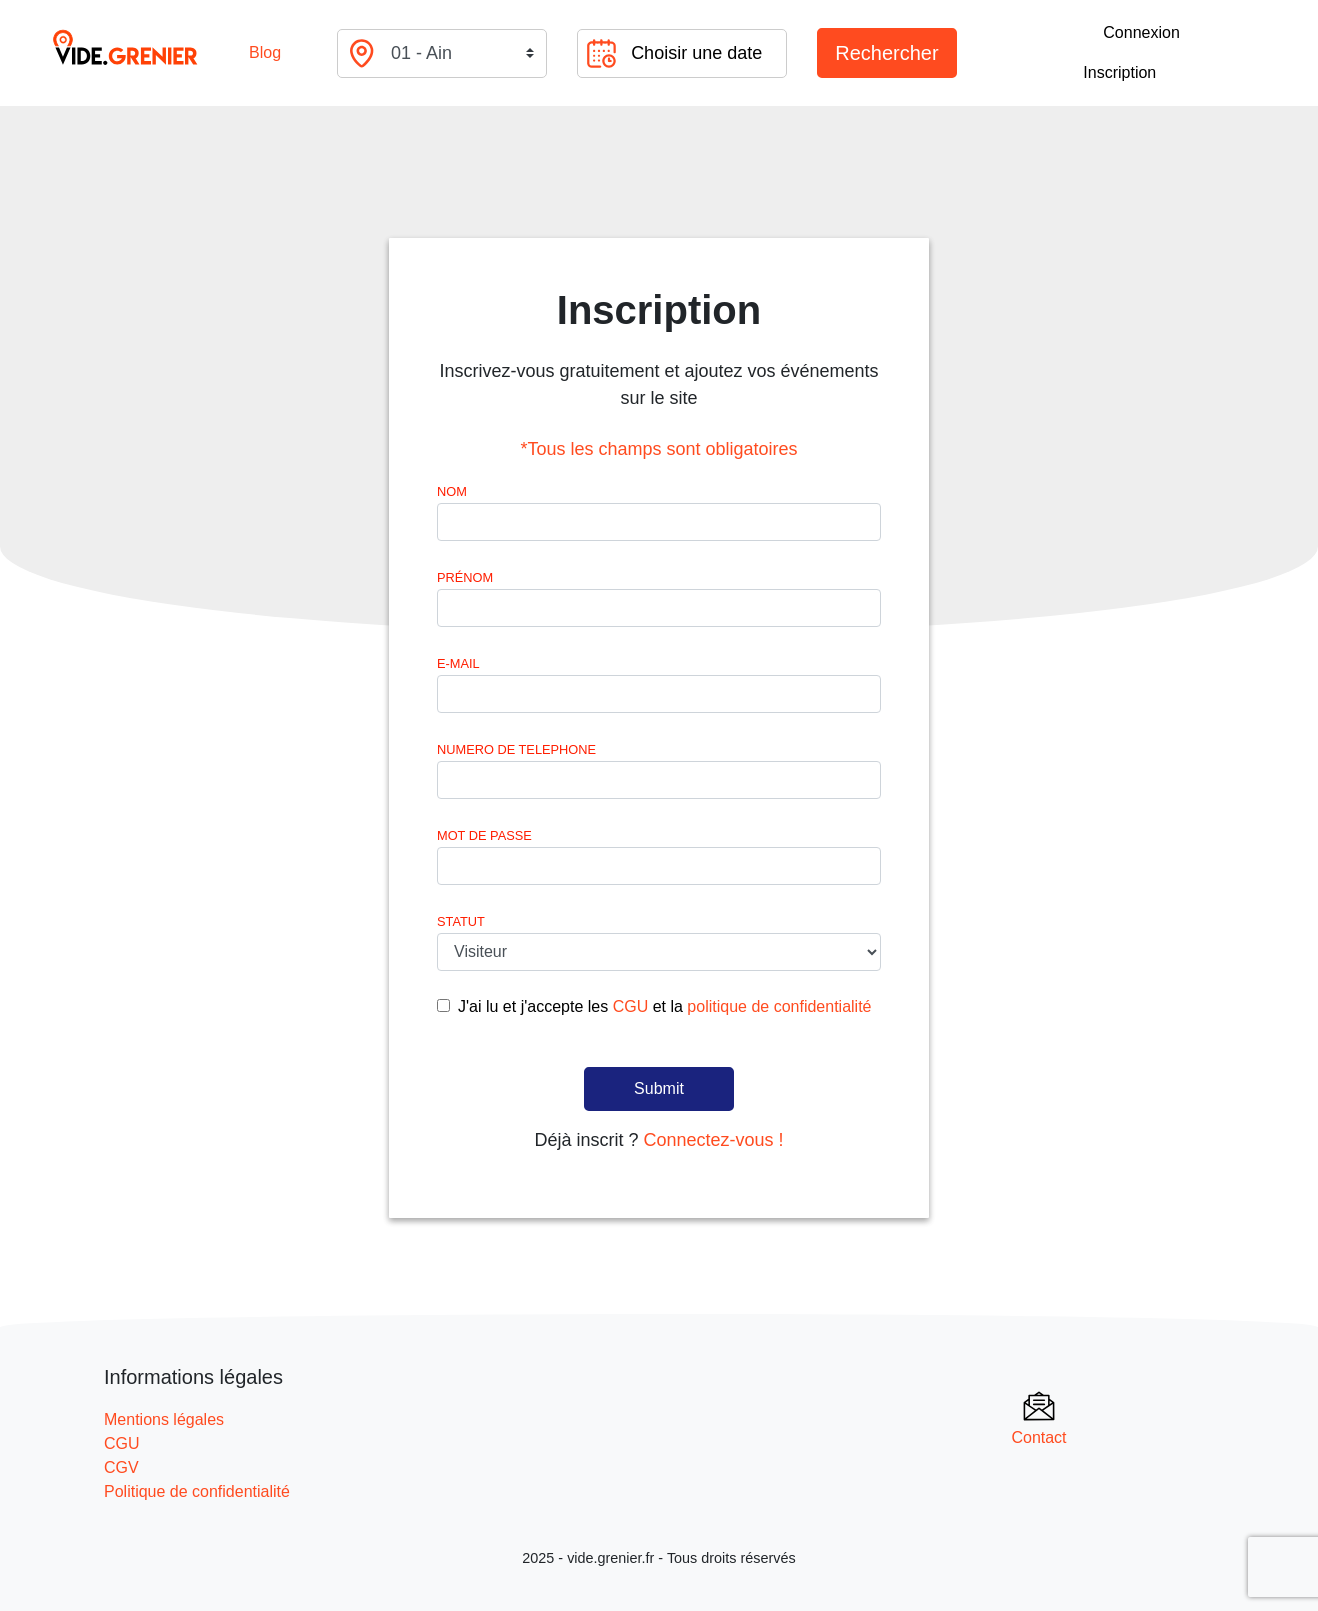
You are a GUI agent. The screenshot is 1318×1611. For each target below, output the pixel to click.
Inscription (1119, 72)
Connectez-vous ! (713, 1140)
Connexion (1141, 32)
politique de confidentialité (779, 1006)
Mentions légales (164, 1419)
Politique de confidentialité (197, 1491)
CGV (121, 1467)
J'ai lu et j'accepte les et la (664, 1006)
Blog (265, 52)
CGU (631, 1006)
